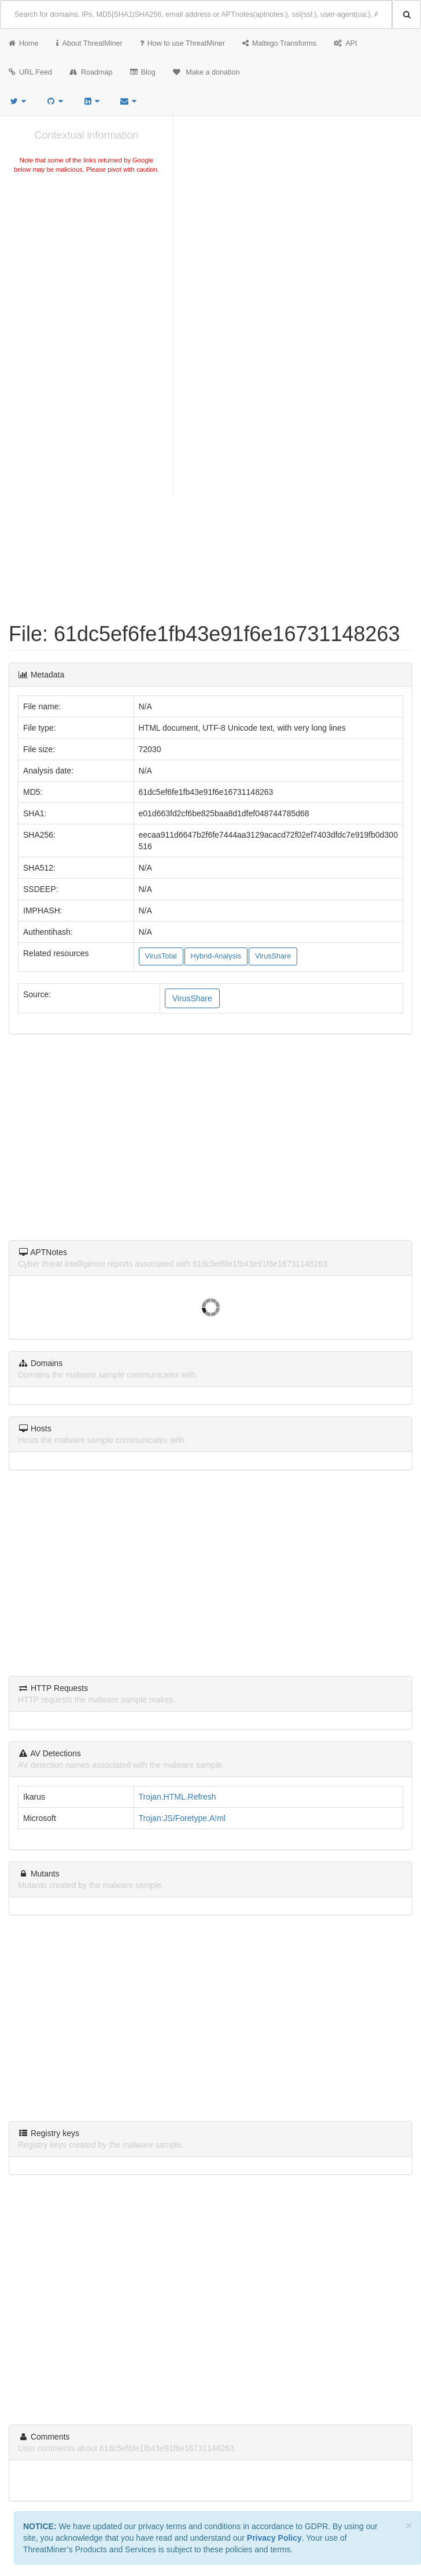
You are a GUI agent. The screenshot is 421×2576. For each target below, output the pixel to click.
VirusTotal (161, 956)
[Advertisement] (86, 262)
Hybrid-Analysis (216, 956)
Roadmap (91, 72)
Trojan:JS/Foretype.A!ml (182, 1818)
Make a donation (206, 72)
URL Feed (30, 72)
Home (24, 43)
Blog (143, 72)
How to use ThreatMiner (182, 43)
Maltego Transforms (279, 43)
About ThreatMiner (89, 43)
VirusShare (273, 956)
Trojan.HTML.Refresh (177, 1796)
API (345, 43)
